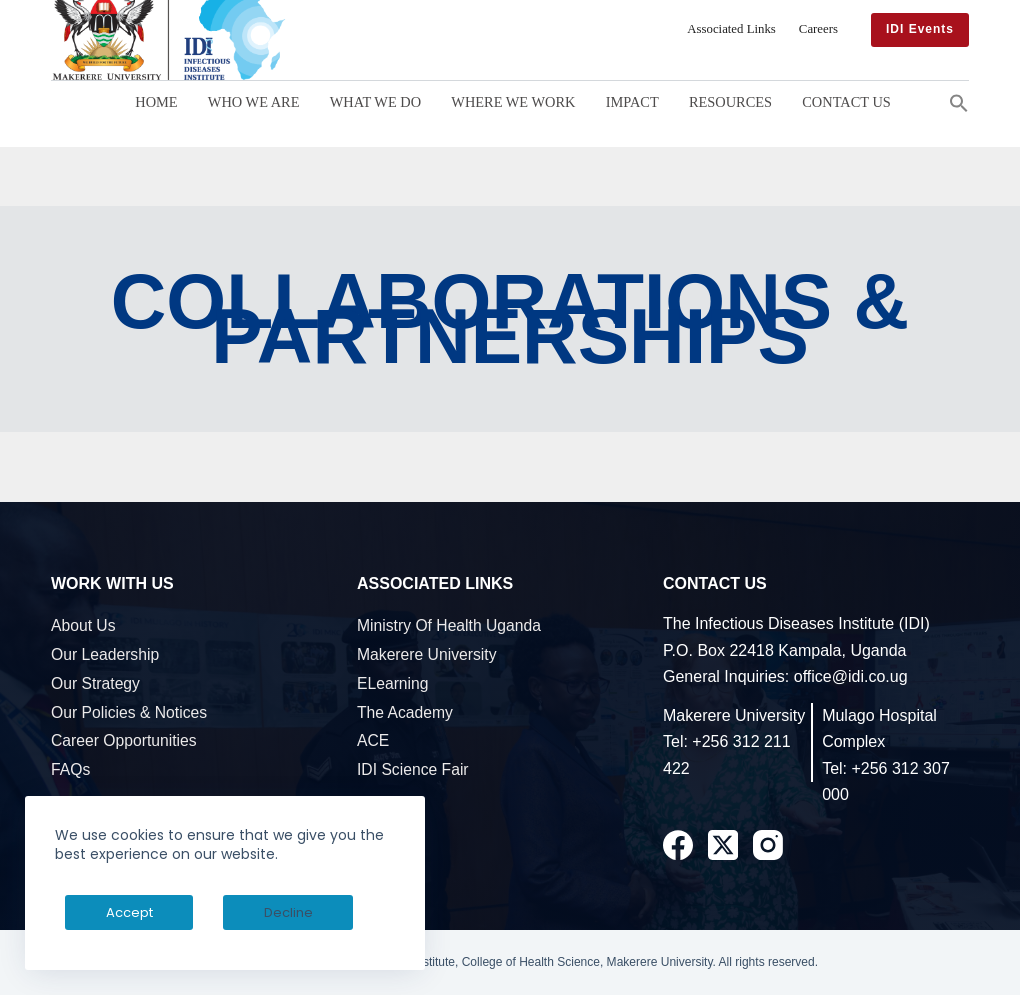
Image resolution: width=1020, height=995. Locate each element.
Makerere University (426, 654)
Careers (818, 29)
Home (156, 102)
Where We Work (513, 102)
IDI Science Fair (413, 769)
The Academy (405, 712)
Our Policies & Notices (129, 712)
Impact (632, 102)
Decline (211, 912)
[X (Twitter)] (723, 845)
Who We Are (254, 102)
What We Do (375, 102)
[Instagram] (768, 845)
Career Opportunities (124, 740)
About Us (83, 625)
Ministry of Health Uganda (449, 625)
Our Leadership (105, 654)
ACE (373, 740)
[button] (959, 102)
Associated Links (731, 29)
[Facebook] (678, 845)
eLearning (393, 683)
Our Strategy (95, 683)
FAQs (70, 769)
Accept (103, 912)
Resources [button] (730, 102)
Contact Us (846, 102)
